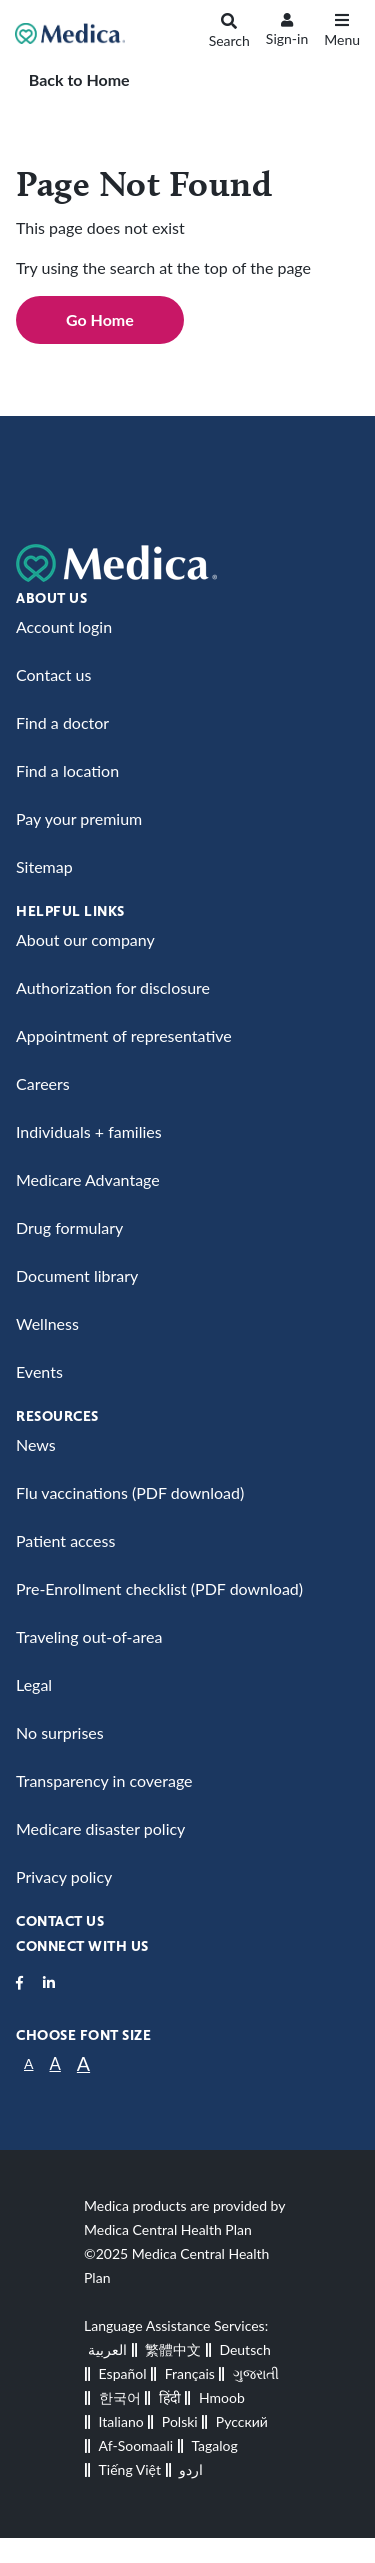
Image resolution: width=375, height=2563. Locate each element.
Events (39, 1371)
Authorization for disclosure (113, 987)
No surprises (60, 1732)
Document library (77, 1275)
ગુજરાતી (256, 2373)
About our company (85, 939)
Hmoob (222, 2397)
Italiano (121, 2421)
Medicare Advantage (88, 1179)
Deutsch (244, 2349)
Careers (43, 1083)
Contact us (53, 674)
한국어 (120, 2397)
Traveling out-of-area (89, 1636)
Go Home (100, 319)
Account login (64, 626)
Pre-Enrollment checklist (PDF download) (159, 1588)
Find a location (67, 770)
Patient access (65, 1540)
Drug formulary (69, 1227)
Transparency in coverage (104, 1780)
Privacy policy (64, 1876)
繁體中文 (173, 2349)
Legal (34, 1684)
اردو (191, 2469)
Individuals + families (89, 1131)
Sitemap (44, 866)
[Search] (229, 34)
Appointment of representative (124, 1035)
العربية (107, 2349)
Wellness (47, 1323)
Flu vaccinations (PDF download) (130, 1492)
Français (190, 2373)
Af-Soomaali (136, 2445)
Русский (242, 2421)
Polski (180, 2421)
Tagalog (214, 2445)
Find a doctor (62, 722)
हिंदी (170, 2397)
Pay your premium (79, 818)
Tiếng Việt (130, 2469)
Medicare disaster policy (100, 1828)
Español (123, 2373)
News (36, 1444)
